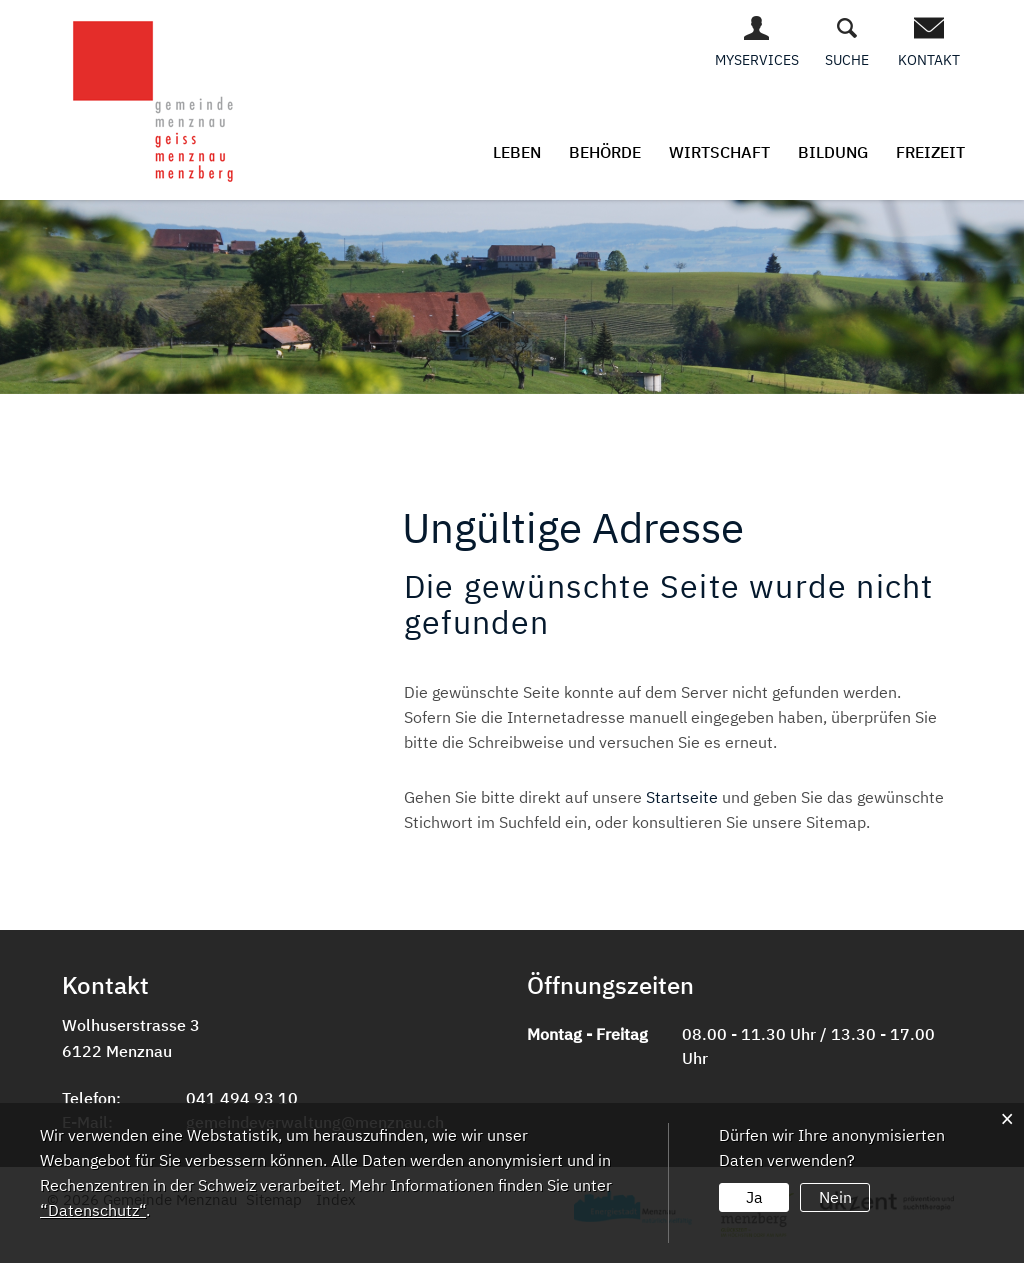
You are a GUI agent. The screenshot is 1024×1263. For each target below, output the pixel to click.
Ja (754, 1197)
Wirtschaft (719, 152)
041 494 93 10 (242, 1098)
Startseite (682, 797)
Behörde (605, 152)
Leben (517, 152)
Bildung (833, 152)
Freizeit (930, 152)
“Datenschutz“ (93, 1210)
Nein (835, 1197)
